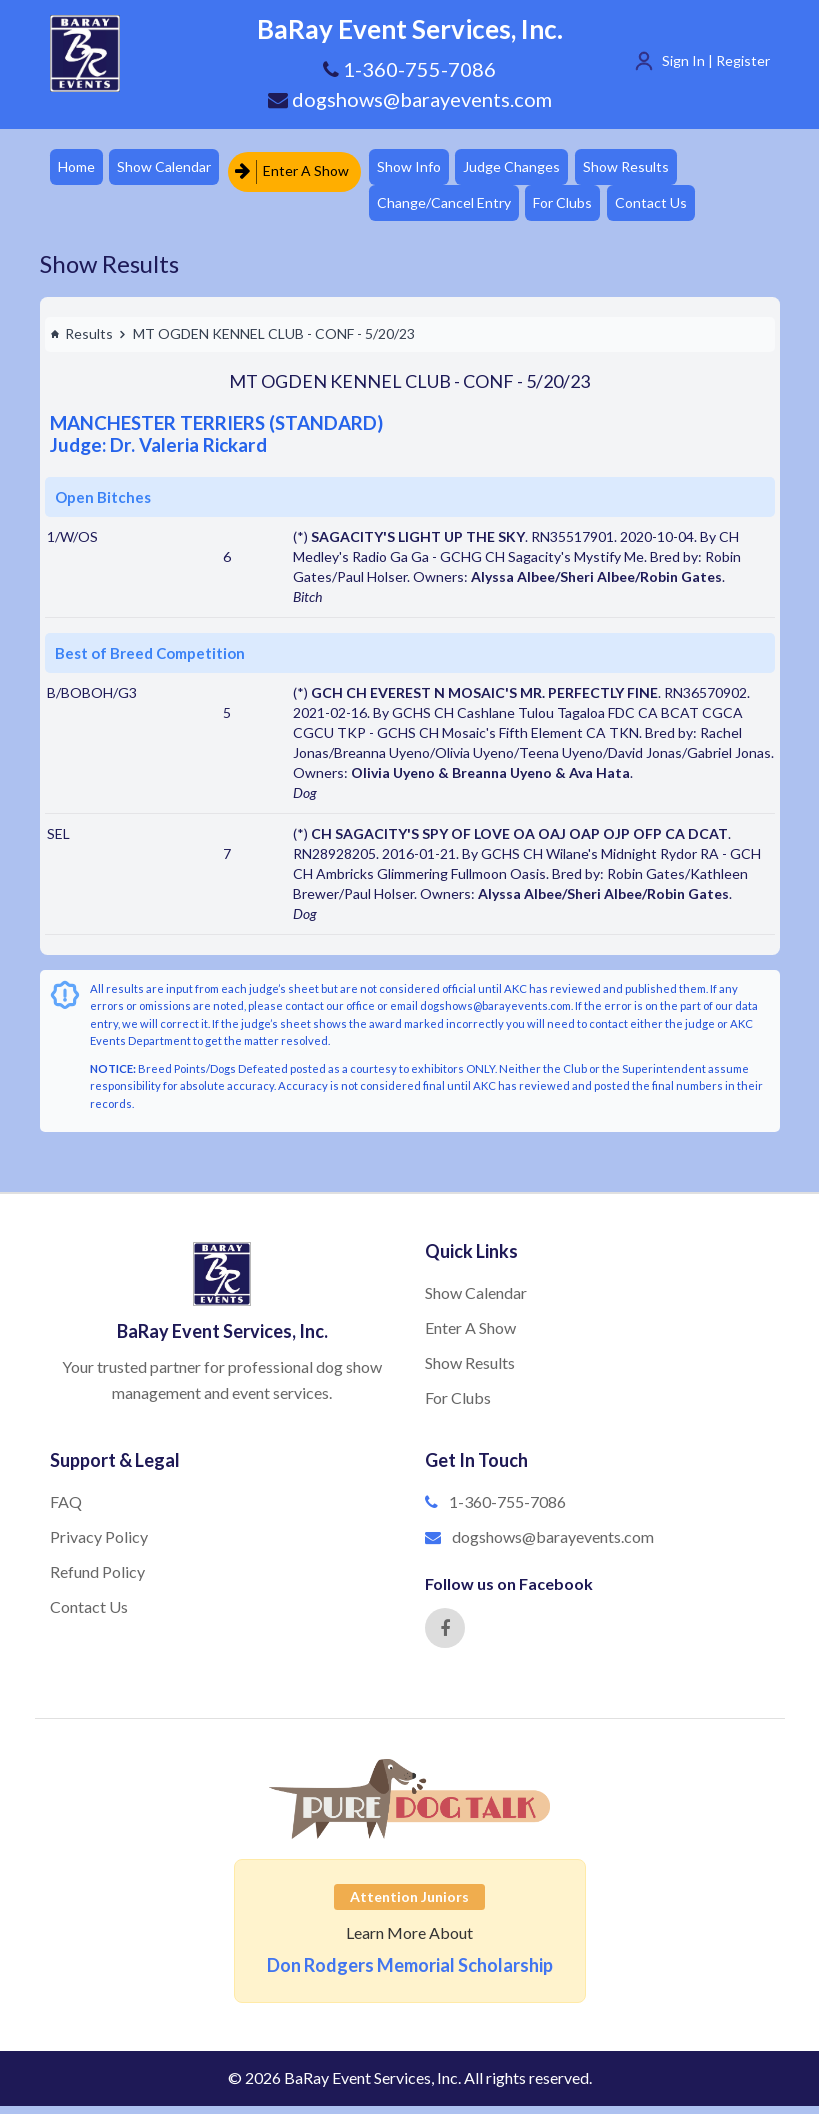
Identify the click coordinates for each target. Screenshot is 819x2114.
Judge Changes (530, 168)
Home (78, 168)
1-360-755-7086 (507, 1509)
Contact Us (675, 208)
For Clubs (581, 208)
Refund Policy (97, 1579)
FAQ (66, 1509)
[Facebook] (445, 1636)
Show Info (422, 168)
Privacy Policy (99, 1544)
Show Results (650, 168)
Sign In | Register (716, 60)
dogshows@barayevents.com (410, 99)
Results (81, 341)
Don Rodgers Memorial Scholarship (410, 1973)
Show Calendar (172, 168)
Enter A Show (301, 168)
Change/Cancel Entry (457, 208)
